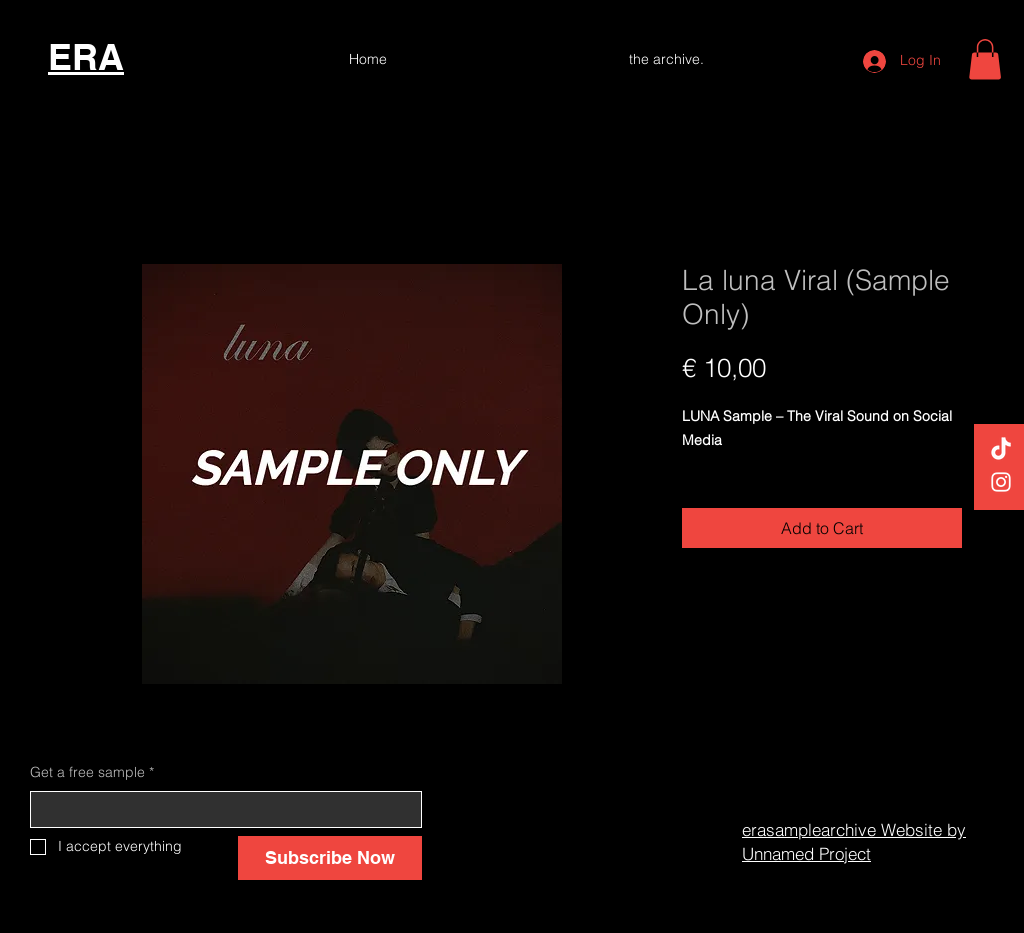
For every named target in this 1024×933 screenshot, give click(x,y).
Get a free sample (92, 773)
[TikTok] (1001, 450)
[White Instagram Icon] (1001, 482)
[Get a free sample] (220, 810)
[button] (985, 59)
